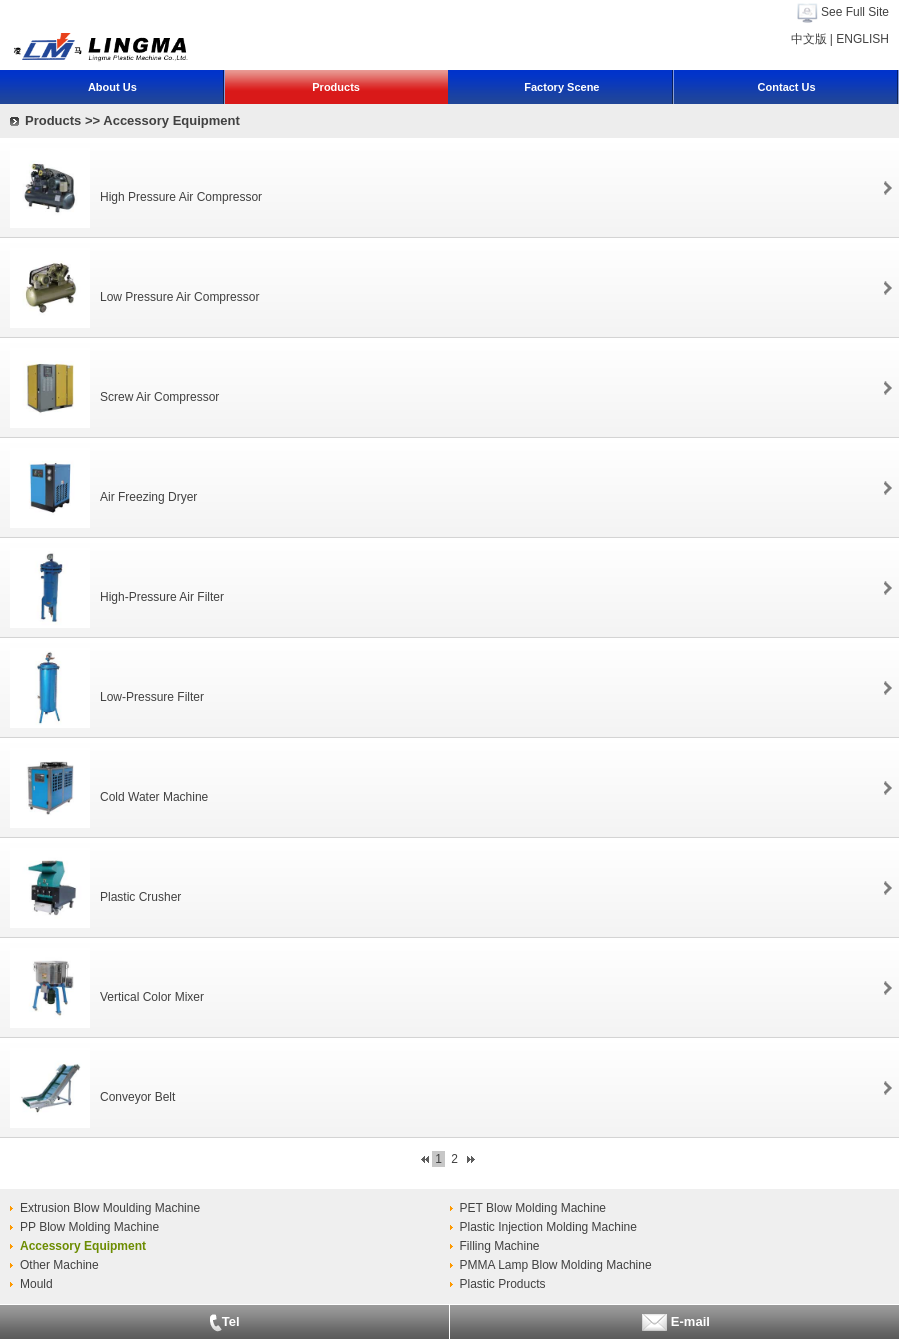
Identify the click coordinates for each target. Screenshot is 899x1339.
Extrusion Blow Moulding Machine (110, 1208)
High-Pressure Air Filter (162, 597)
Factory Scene (561, 87)
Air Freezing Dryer (148, 497)
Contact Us (787, 87)
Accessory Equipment (83, 1246)
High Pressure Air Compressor (181, 197)
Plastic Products (503, 1284)
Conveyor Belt (137, 1097)
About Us (112, 87)
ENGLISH (862, 39)
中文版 (809, 39)
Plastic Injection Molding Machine (548, 1227)
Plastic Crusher (140, 897)
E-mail (674, 1322)
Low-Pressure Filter (152, 697)
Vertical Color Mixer (152, 997)
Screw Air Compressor (159, 397)
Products (336, 87)
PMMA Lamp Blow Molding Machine (556, 1265)
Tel (224, 1323)
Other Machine (59, 1265)
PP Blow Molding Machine (89, 1227)
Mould (36, 1284)
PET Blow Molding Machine (533, 1208)
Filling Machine (500, 1246)
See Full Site (855, 12)
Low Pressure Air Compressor (179, 297)
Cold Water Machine (154, 797)
